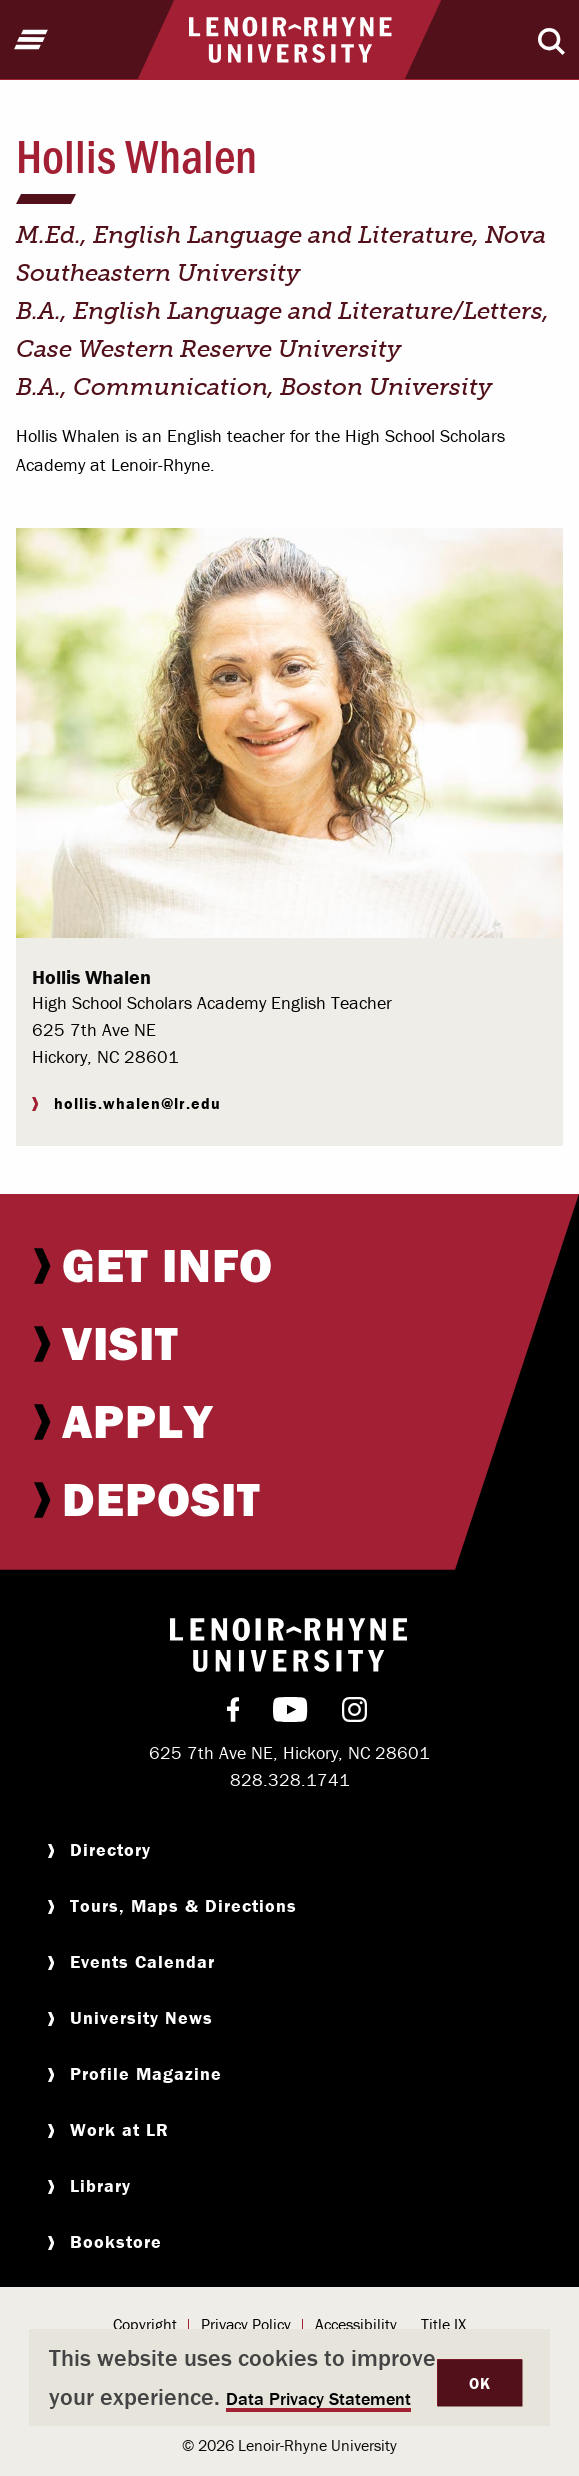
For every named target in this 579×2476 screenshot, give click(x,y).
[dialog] (289, 2377)
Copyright (145, 2324)
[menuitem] (289, 1265)
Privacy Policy (246, 2324)
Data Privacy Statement (318, 2398)
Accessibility (356, 2324)
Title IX (443, 2324)
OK (479, 2383)
